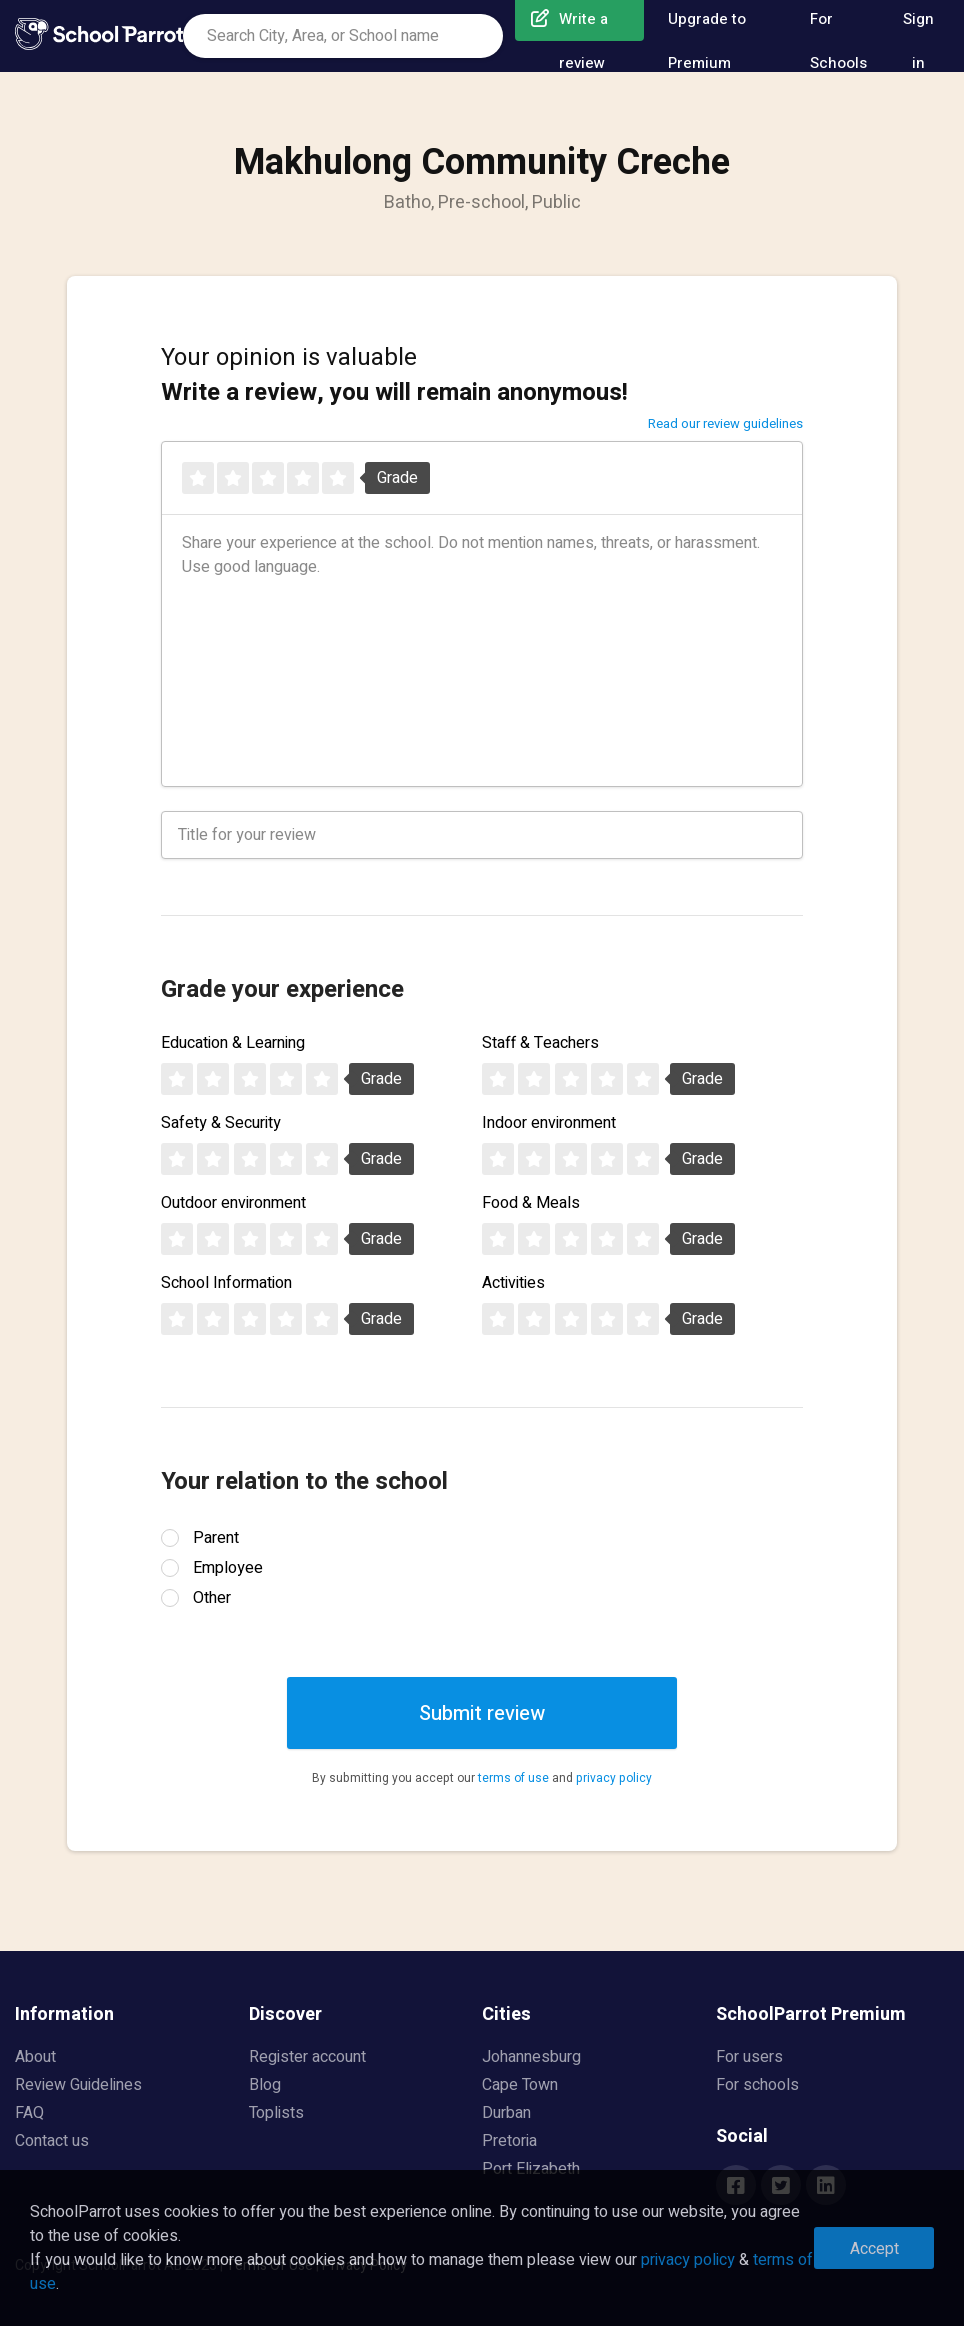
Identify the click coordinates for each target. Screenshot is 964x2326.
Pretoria (509, 2141)
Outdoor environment (233, 1203)
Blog (265, 2085)
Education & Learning (233, 1043)
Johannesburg (531, 2057)
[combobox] (343, 36)
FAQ (29, 2113)
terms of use (513, 1778)
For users (749, 2057)
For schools (757, 2085)
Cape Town (520, 2085)
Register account (307, 2057)
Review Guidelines (78, 2085)
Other (212, 1598)
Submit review (482, 1713)
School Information (226, 1283)
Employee (228, 1568)
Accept (874, 2249)
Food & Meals (531, 1203)
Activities (513, 1283)
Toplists (276, 2113)
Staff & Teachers (540, 1043)
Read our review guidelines (725, 423)
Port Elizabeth (531, 2169)
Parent (216, 1538)
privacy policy (614, 1778)
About (35, 2057)
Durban (506, 2113)
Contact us (52, 2141)
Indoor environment (549, 1123)
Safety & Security (221, 1123)
